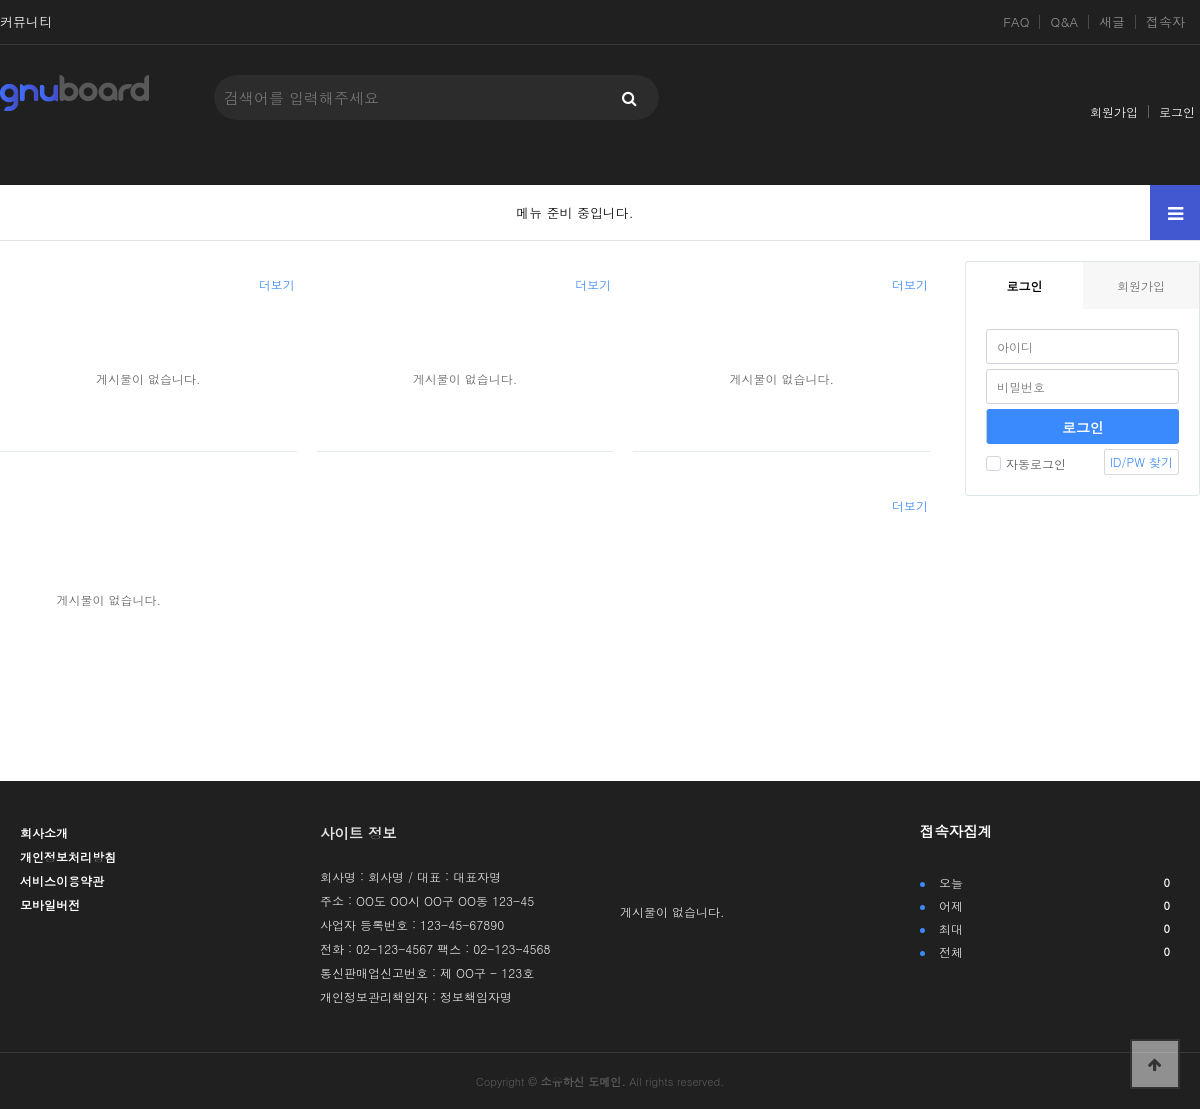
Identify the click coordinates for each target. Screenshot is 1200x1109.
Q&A (1064, 22)
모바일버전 (50, 904)
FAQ (1016, 22)
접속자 (1165, 22)
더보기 (277, 284)
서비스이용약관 (62, 880)
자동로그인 (1026, 463)
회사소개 (44, 832)
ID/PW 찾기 (1141, 461)
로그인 (1177, 111)
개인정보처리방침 (68, 856)
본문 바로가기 (0, 0)
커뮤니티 (26, 22)
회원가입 (1114, 111)
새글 (1112, 22)
